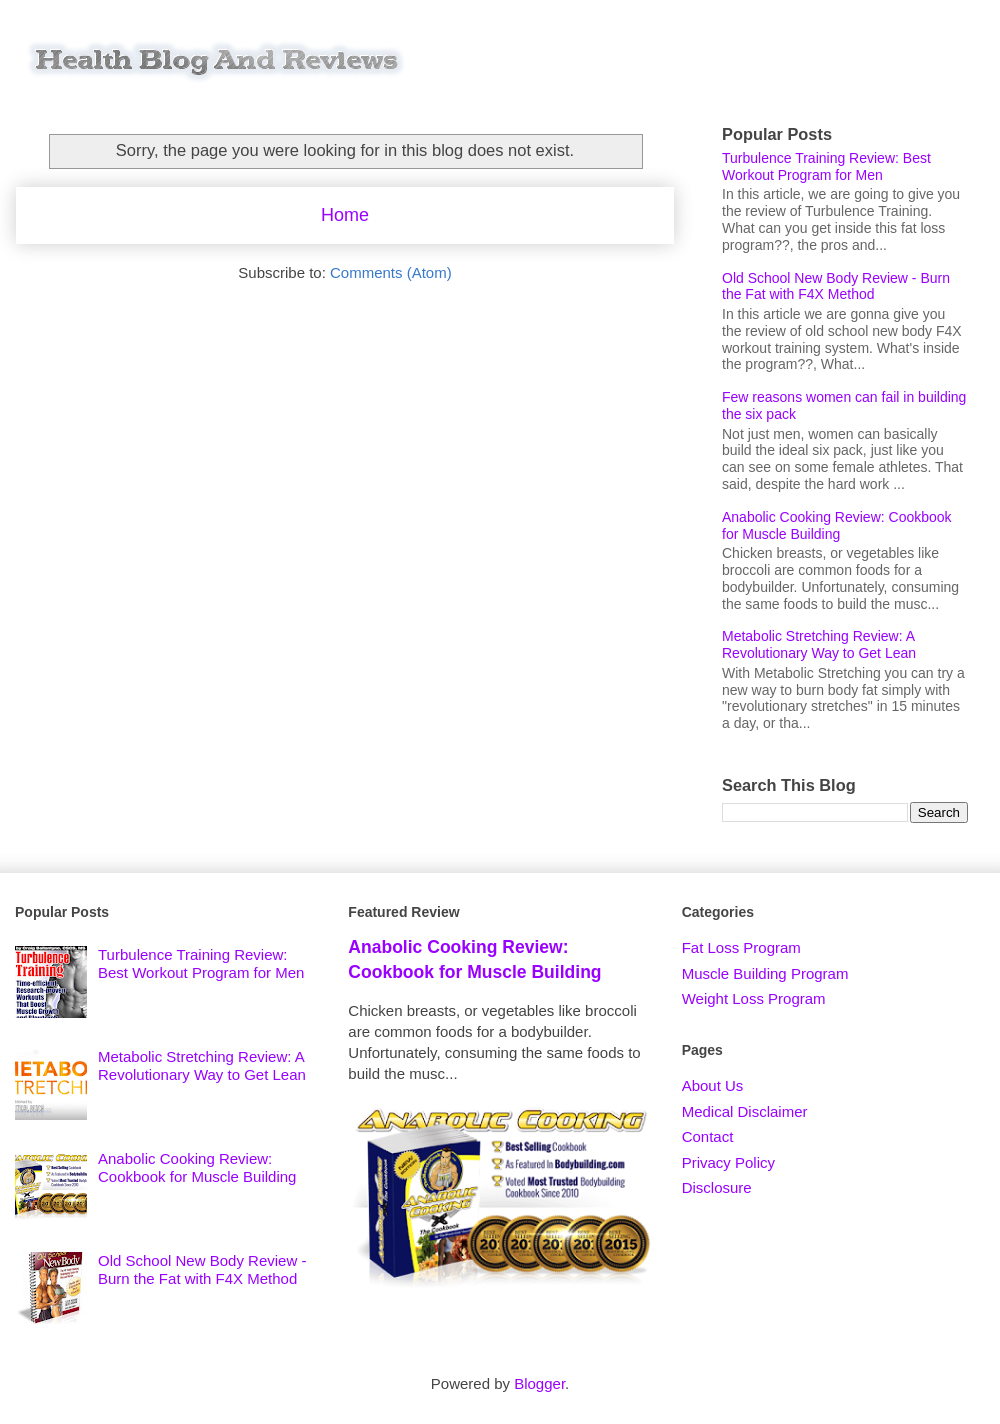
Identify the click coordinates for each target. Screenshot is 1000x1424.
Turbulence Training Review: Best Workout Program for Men (826, 166)
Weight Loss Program (754, 998)
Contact (708, 1136)
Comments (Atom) (391, 272)
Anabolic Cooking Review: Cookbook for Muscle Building (837, 525)
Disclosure (717, 1187)
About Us (713, 1085)
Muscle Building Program (765, 973)
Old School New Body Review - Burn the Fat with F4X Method (836, 286)
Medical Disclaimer (745, 1111)
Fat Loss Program (741, 947)
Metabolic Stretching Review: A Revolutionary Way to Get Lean (819, 644)
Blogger (539, 1383)
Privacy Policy (728, 1162)
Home (345, 215)
